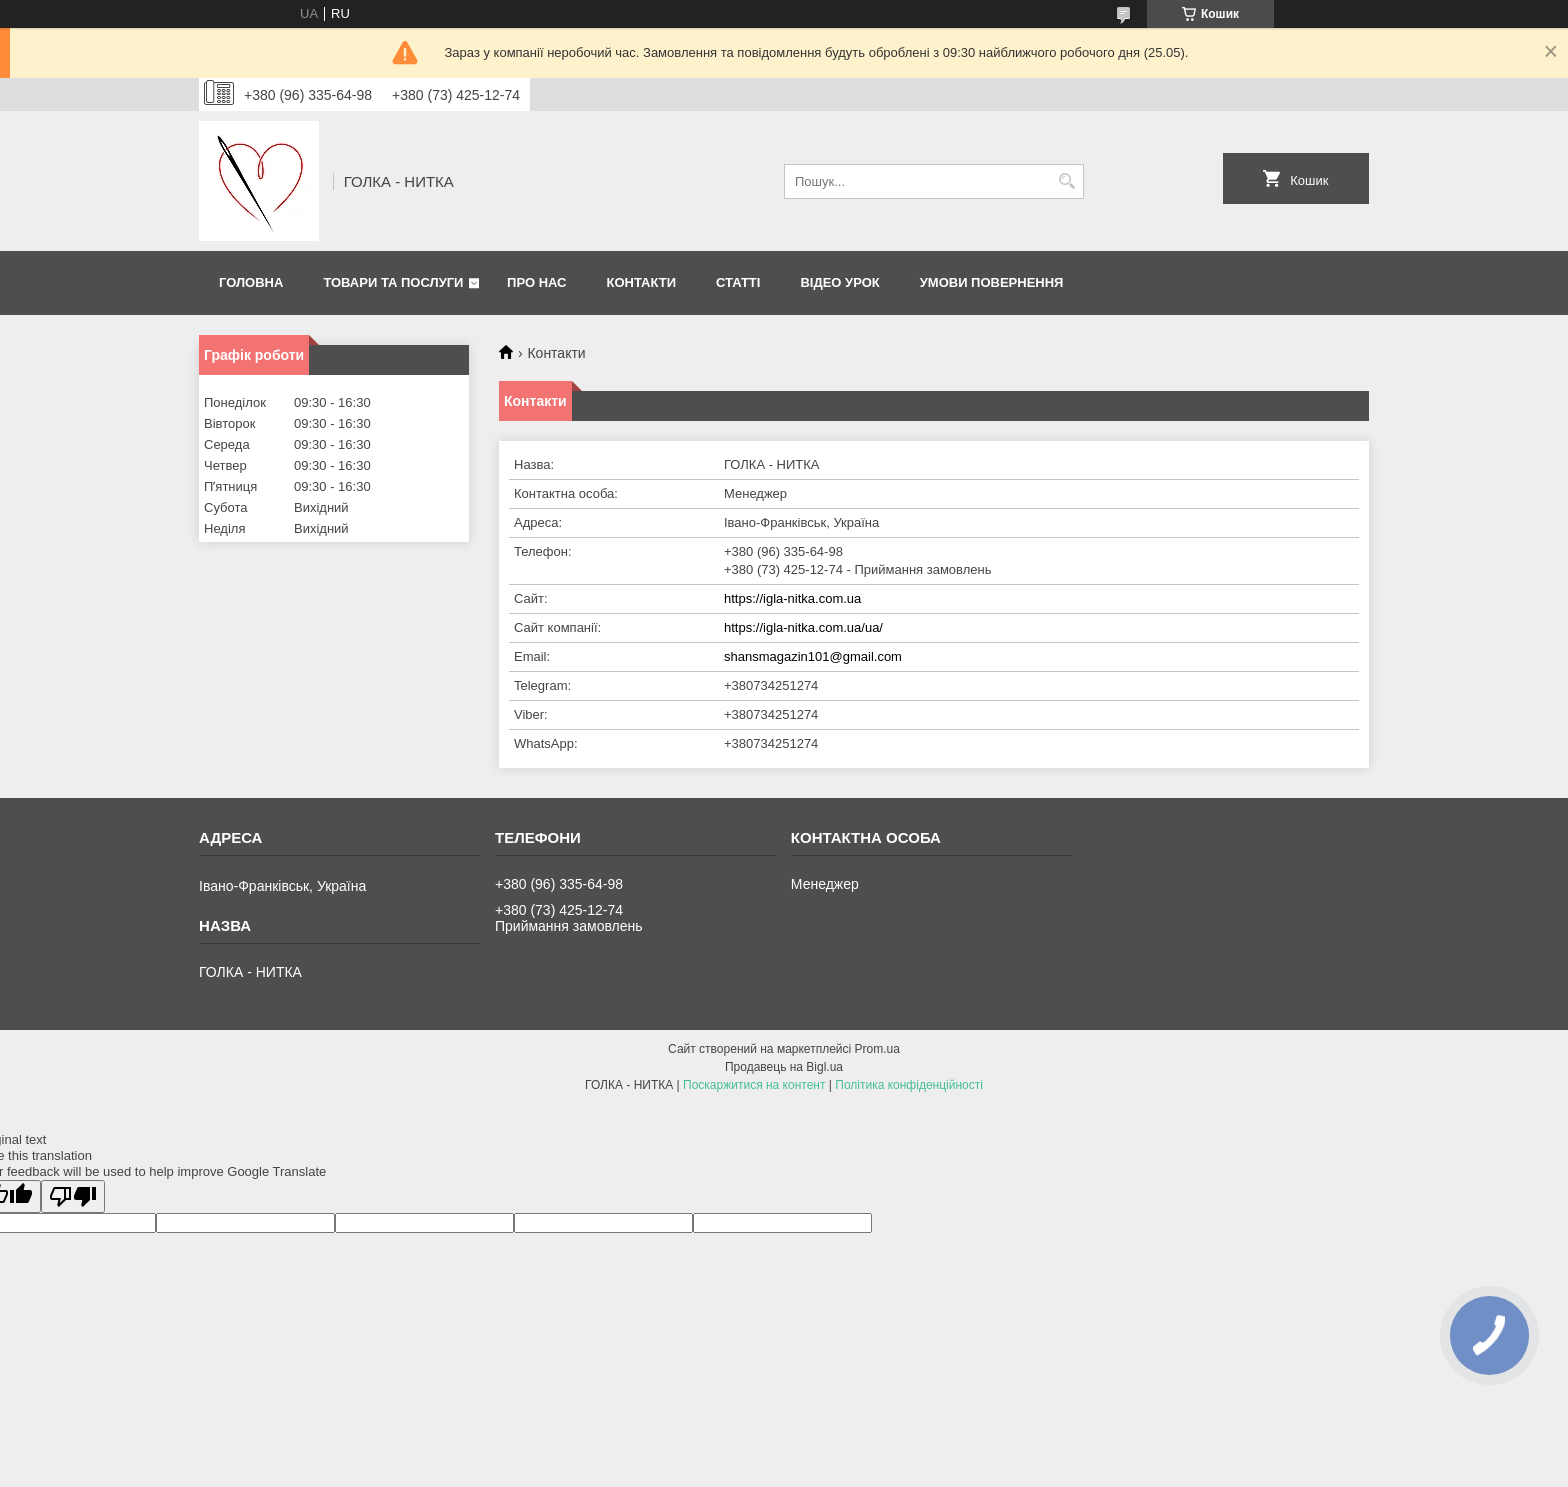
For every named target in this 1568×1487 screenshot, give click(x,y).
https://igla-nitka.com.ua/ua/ (803, 627)
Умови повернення (992, 282)
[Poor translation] (73, 1196)
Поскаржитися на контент (754, 1085)
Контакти (642, 282)
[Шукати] (1066, 181)
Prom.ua (877, 1049)
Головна (251, 282)
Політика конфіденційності (909, 1085)
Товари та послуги (393, 282)
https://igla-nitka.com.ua (792, 598)
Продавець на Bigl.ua (784, 1067)
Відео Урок (839, 282)
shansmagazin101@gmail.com (813, 656)
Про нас (536, 282)
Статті (738, 282)
